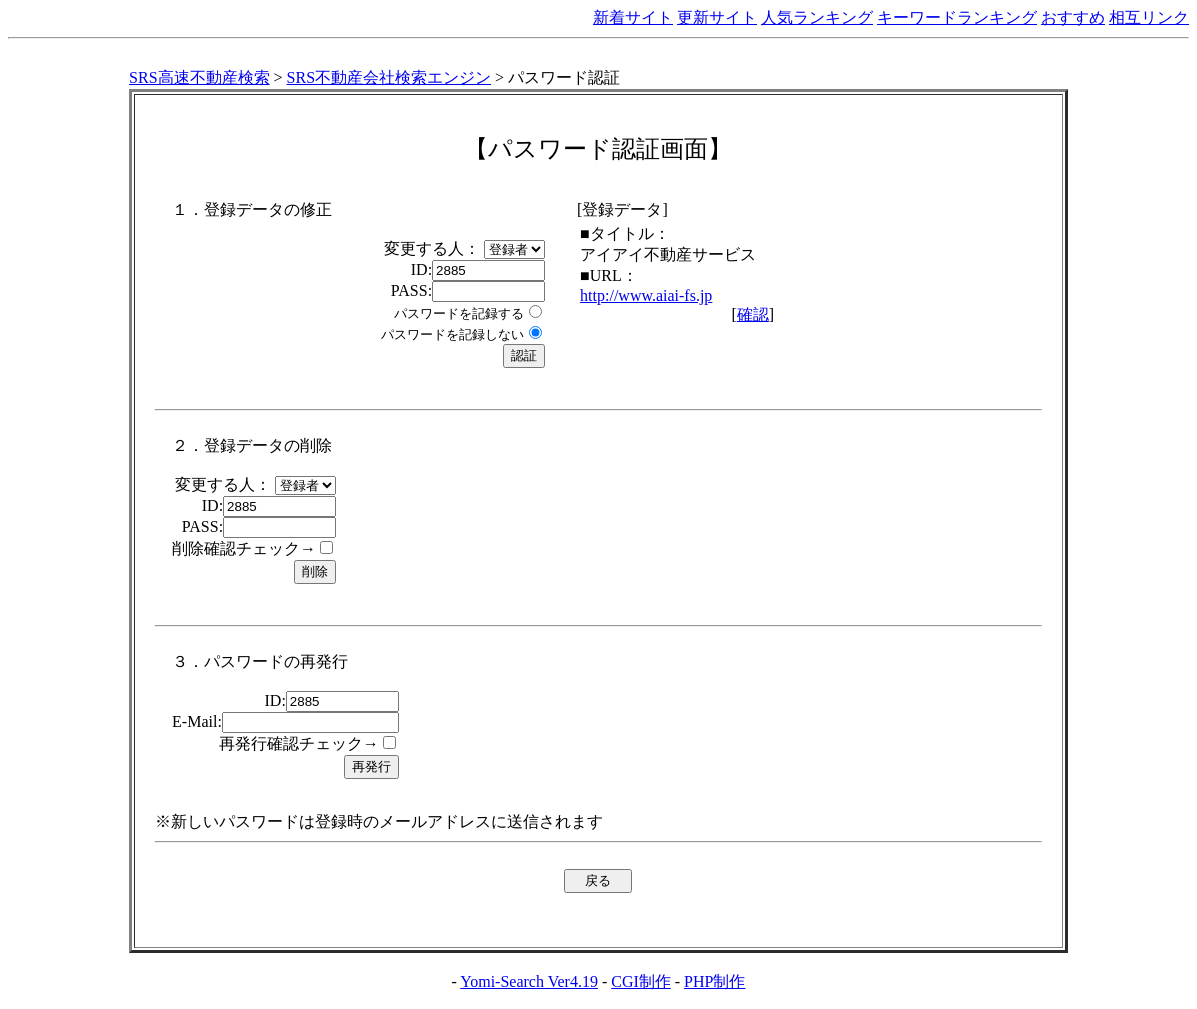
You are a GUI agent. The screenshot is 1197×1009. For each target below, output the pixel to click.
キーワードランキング (957, 17)
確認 (753, 314)
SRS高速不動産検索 (199, 77)
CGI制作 (641, 981)
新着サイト (633, 17)
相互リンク (1149, 17)
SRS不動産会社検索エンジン (389, 77)
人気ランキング (817, 17)
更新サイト (717, 17)
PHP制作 (714, 981)
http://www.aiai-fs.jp (646, 295)
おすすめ (1073, 17)
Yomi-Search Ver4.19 (529, 981)
